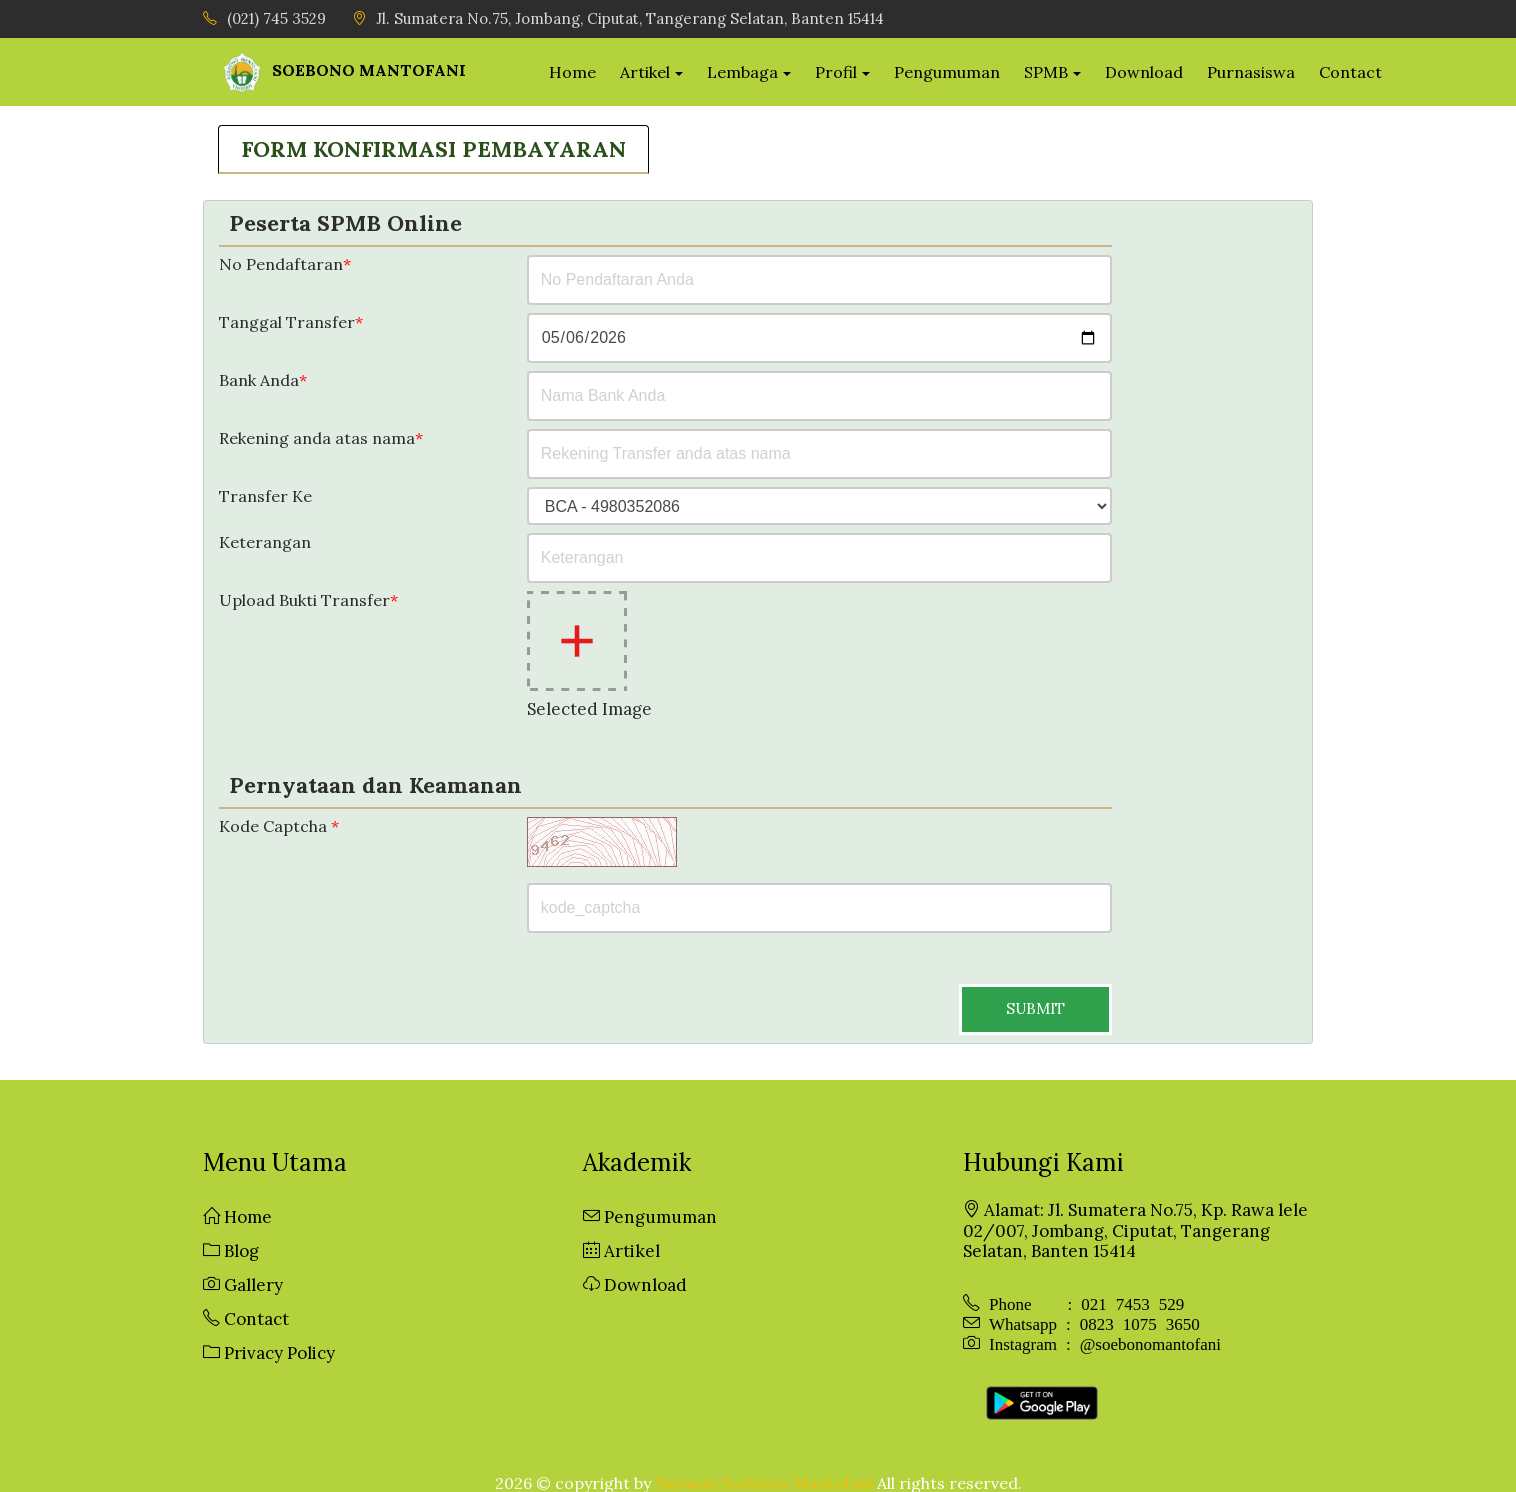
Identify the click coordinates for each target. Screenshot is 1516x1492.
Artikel (660, 71)
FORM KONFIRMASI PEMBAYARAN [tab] (433, 147)
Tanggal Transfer (291, 321)
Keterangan (265, 541)
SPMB (1060, 71)
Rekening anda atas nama (321, 437)
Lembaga (757, 71)
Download (1158, 71)
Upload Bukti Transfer (308, 599)
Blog (231, 1250)
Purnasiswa (1265, 71)
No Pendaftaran (285, 263)
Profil (851, 71)
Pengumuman (961, 71)
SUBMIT (1035, 1007)
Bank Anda (263, 379)
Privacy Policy (269, 1352)
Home (587, 71)
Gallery (243, 1284)
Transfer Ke (265, 495)
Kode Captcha (279, 825)
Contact (1364, 71)
